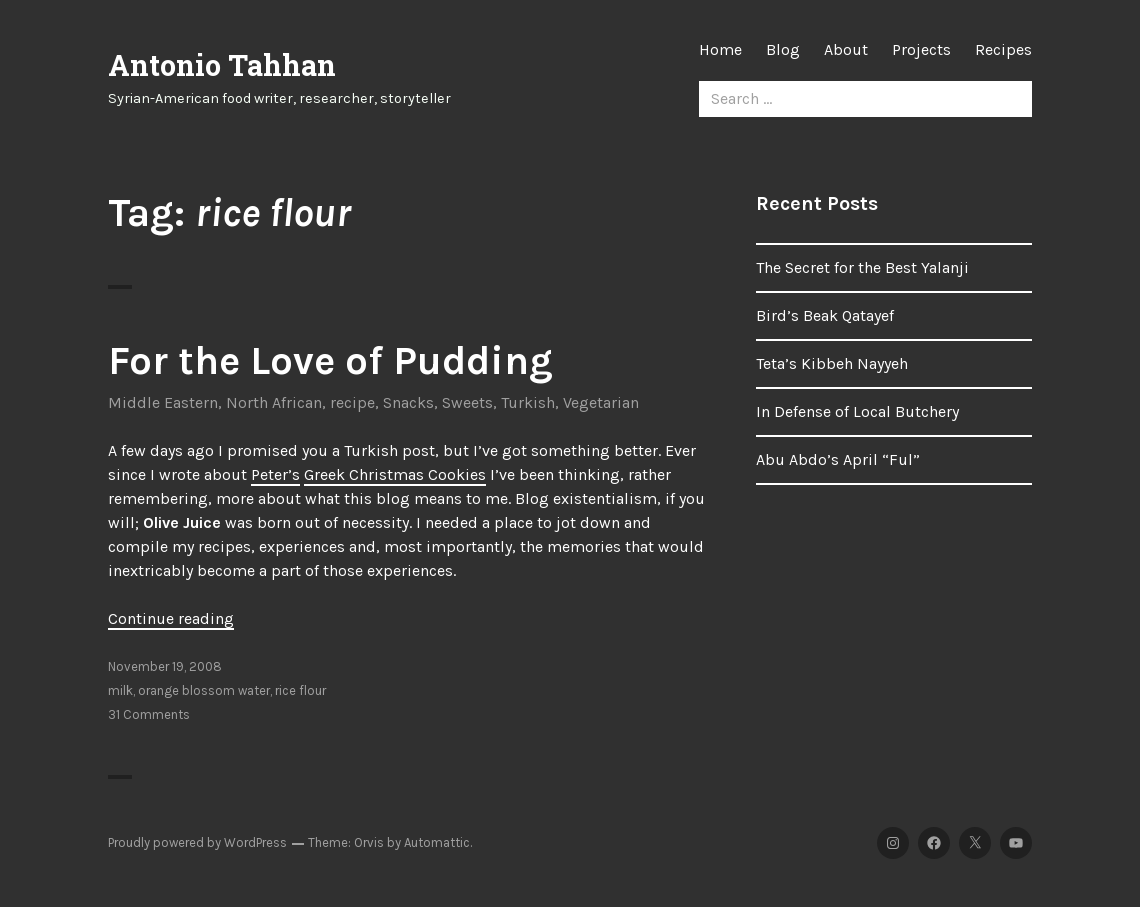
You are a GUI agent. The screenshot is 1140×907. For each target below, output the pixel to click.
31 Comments (149, 714)
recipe (352, 402)
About (846, 49)
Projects (921, 49)
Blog (783, 49)
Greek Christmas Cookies (395, 474)
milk (120, 690)
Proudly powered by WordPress (197, 842)
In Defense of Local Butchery (857, 411)
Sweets (467, 402)
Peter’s (275, 474)
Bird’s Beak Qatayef (825, 315)
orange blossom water (204, 690)
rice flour (300, 690)
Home (720, 49)
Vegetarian (601, 402)
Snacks (408, 402)
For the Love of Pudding (330, 360)
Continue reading (171, 618)
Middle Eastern (163, 402)
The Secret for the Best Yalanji (862, 267)
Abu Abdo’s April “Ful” (838, 459)
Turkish (528, 402)
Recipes (1003, 49)
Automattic (437, 842)
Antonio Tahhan (222, 65)
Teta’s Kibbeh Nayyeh (832, 363)
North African (274, 402)
